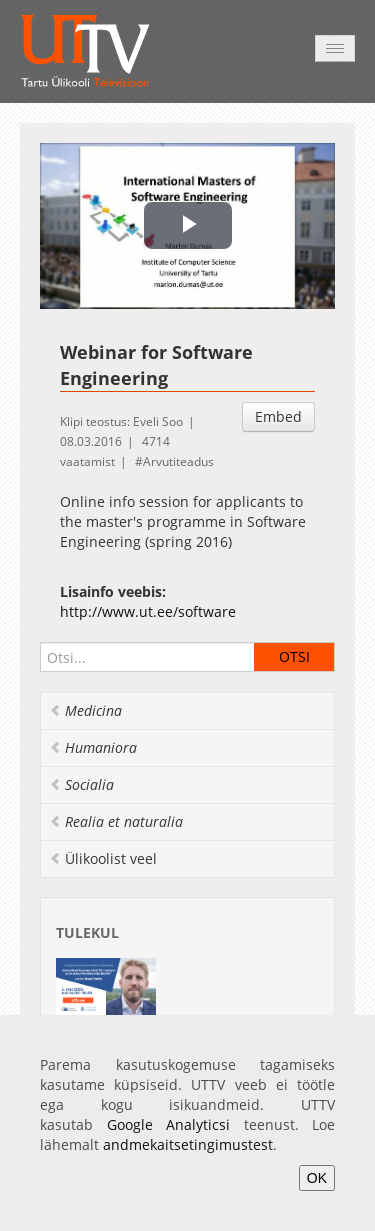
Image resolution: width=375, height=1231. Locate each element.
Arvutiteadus (178, 461)
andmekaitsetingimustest (188, 1144)
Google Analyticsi (169, 1124)
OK (317, 1178)
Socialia (81, 784)
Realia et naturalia (116, 821)
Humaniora (93, 747)
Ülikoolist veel (103, 858)
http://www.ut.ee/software (148, 611)
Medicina (85, 710)
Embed (278, 416)
